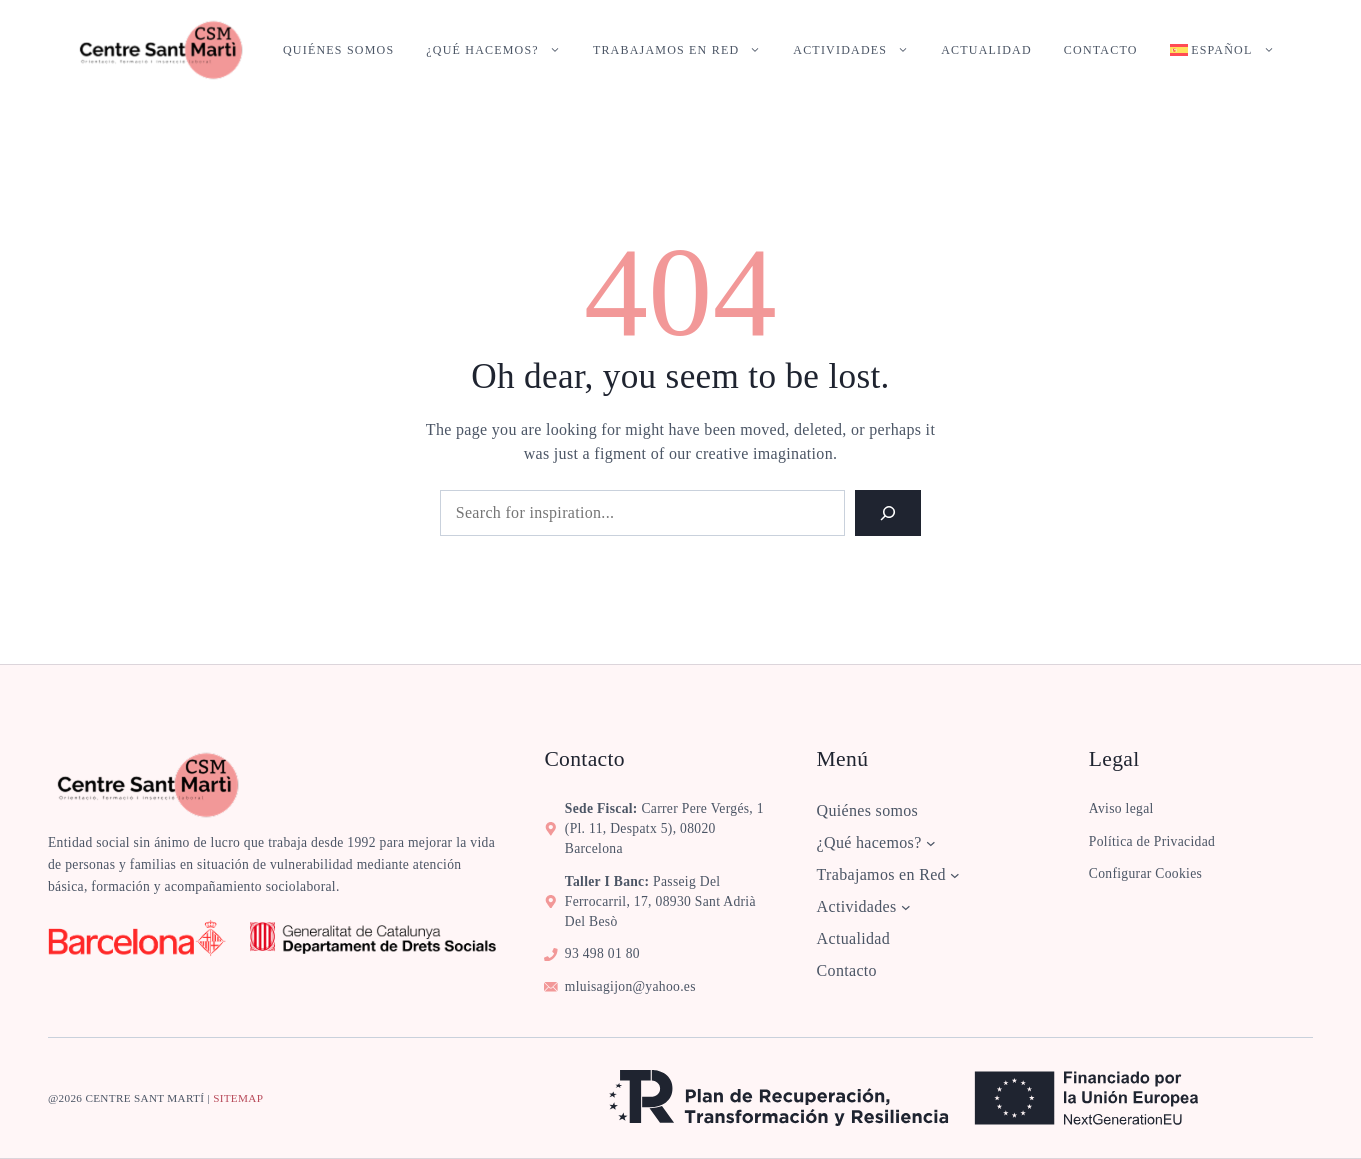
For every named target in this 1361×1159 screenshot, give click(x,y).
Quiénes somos (338, 50)
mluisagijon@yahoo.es (630, 986)
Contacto (1101, 50)
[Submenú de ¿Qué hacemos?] (931, 843)
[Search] (888, 513)
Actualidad (986, 50)
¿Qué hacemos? (501, 50)
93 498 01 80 (602, 953)
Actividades (859, 50)
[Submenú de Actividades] (906, 907)
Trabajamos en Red (685, 50)
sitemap (238, 1098)
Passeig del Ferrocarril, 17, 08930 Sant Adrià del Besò (660, 901)
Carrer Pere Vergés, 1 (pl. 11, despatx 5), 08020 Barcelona (664, 828)
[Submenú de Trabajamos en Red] (955, 875)
